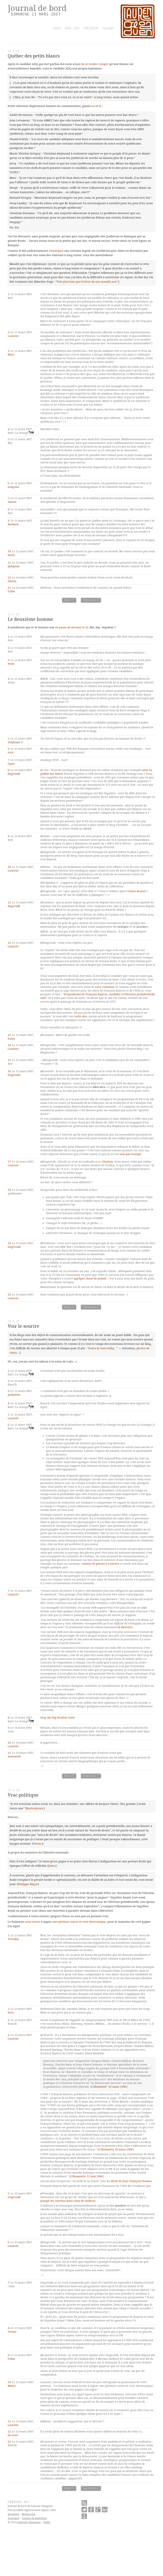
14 (9, 1045)
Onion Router (137, 891)
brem (11, 555)
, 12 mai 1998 (86, 2176)
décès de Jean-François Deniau (131, 2181)
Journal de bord (37, 8)
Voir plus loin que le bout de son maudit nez (86, 281)
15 (9, 1060)
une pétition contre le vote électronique (79, 1921)
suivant (108, 28)
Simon (12, 501)
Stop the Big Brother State (57, 1717)
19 (9, 1243)
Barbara (13, 524)
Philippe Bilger (27, 1884)
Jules (51, 1865)
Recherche (28, 2514)
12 (9, 577)
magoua (13, 487)
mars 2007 (72, 28)
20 (9, 1294)
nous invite (32, 1921)
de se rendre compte (94, 64)
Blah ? (69, 600)
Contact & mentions (34, 2518)
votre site (80, 1016)
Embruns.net (19, 2502)
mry (10, 752)
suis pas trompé (130, 1154)
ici (93, 106)
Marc (11, 354)
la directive (125, 1627)
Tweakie (13, 1939)
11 (9, 562)
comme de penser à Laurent (100, 1563)
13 (9, 587)
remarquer (56, 250)
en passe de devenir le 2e (71, 627)
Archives (13, 2514)
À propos (13, 2518)
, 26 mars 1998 (115, 2149)
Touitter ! (91, 600)
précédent (91, 28)
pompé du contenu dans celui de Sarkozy (67, 2200)
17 (9, 1161)
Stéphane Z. (15, 742)
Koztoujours (35, 1808)
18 (9, 1189)
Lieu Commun (104, 987)
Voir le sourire (23, 1326)
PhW (11, 663)
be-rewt (13, 2435)
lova (11, 2012)
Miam (12, 2385)
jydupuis (13, 566)
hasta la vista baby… (102, 1348)
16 (9, 1071)
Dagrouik (14, 1075)
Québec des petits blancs (34, 56)
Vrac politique (23, 1795)
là (100, 106)
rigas (11, 763)
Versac (37, 1843)
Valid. (46, 2522)
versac (12, 2331)
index (57, 28)
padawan (14, 1394)
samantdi (14, 1756)
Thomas (107, 1161)
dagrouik (14, 773)
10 (9, 551)
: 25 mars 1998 (108, 2086)
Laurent (13, 336)
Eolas (11, 591)
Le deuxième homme (30, 619)
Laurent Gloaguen (29, 2522)
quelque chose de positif (90, 1278)
